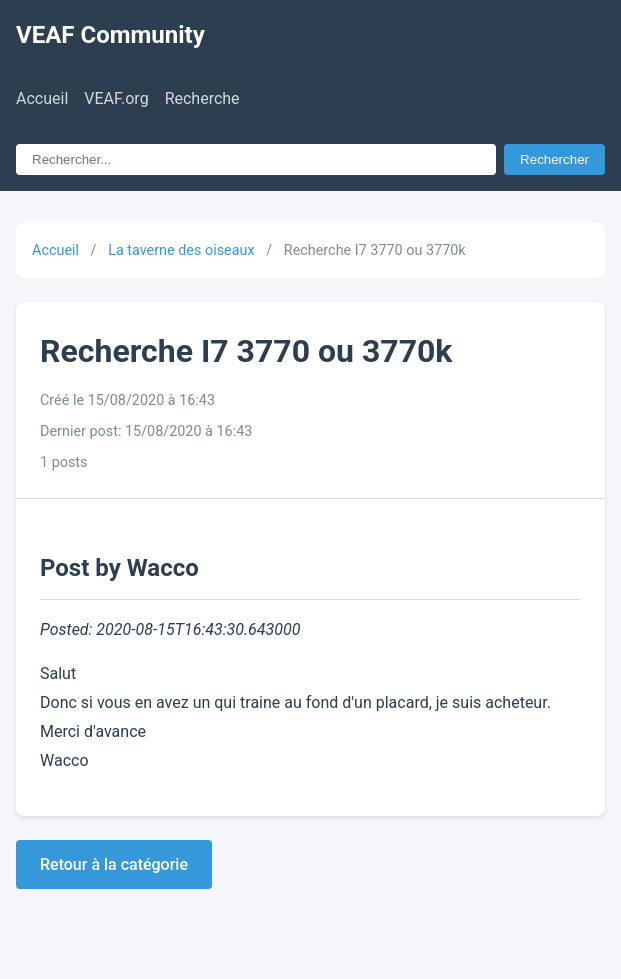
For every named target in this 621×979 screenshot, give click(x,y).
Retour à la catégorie (114, 864)
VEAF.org (116, 98)
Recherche (202, 98)
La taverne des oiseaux (181, 250)
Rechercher (554, 159)
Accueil (42, 98)
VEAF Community (110, 35)
